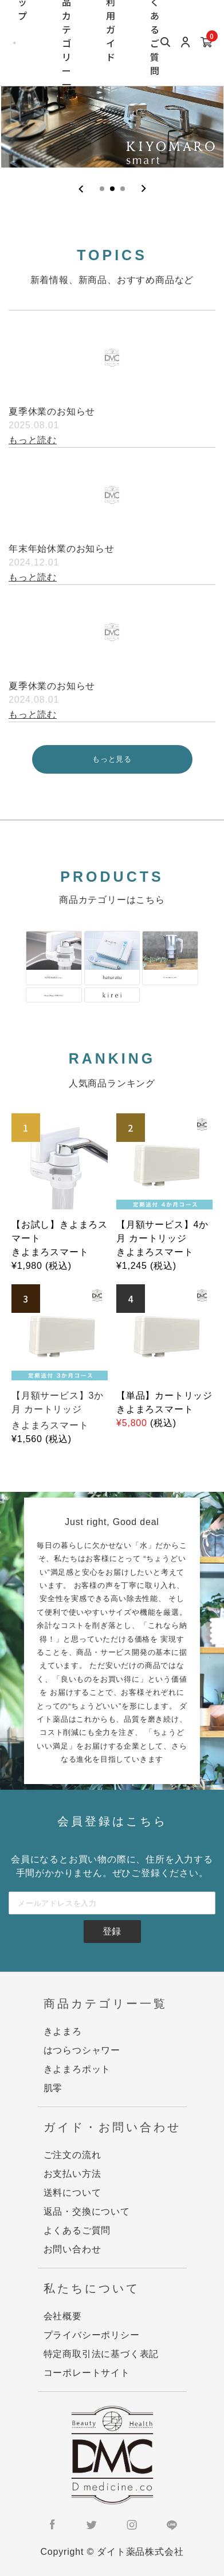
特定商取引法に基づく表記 (101, 2354)
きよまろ (63, 2031)
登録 (112, 1931)
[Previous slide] (81, 188)
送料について (72, 2192)
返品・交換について (87, 2211)
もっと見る (112, 759)
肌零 (53, 2088)
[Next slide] (143, 188)
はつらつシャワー (82, 2050)
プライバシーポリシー (92, 2335)
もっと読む (33, 440)
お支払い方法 (72, 2174)
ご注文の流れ (72, 2155)
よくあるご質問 (77, 2230)
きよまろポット (77, 2069)
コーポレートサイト (87, 2373)
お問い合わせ (72, 2249)
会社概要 (63, 2316)
